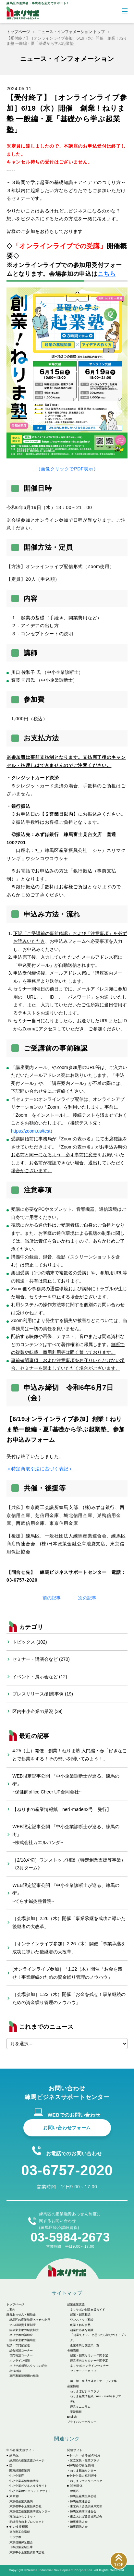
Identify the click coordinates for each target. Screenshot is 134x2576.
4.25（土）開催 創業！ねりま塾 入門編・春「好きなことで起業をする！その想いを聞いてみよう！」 (69, 1754)
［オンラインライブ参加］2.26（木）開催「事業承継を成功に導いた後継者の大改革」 (69, 1947)
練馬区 (74, 2491)
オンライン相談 (19, 2360)
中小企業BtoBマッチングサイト (30, 2491)
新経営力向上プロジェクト (26, 2521)
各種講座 (73, 2350)
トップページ (18, 32)
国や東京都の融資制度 (24, 2330)
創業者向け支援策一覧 (84, 2345)
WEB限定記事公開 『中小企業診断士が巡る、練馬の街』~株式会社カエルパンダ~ (65, 1834)
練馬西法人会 (79, 2526)
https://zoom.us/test (30, 1131)
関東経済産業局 (19, 2470)
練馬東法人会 (79, 2521)
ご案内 (10, 2309)
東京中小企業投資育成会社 (26, 2552)
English (72, 2416)
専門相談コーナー (21, 2355)
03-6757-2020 (67, 2170)
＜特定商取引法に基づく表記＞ (39, 1468)
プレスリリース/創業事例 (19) (42, 1693)
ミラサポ (15, 2537)
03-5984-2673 (70, 2237)
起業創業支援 (76, 2304)
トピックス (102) (29, 1642)
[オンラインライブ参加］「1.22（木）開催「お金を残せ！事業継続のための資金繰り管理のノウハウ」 (67, 1973)
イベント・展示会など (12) (39, 1676)
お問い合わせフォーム (67, 2127)
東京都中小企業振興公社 (25, 2506)
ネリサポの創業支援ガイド (87, 2309)
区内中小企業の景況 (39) (37, 1711)
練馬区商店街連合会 (83, 2511)
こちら (107, 274)
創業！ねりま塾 (80, 2325)
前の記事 (52, 1597)
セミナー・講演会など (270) (41, 1659)
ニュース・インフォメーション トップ (71, 32)
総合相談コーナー (21, 2350)
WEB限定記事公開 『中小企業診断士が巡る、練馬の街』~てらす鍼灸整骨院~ (65, 1893)
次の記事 (87, 1597)
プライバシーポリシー (81, 2422)
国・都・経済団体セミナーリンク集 (93, 2381)
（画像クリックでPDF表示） (67, 379)
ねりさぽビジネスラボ (84, 2391)
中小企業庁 (16, 2475)
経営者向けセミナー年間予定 (89, 2360)
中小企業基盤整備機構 (24, 2481)
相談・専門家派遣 (18, 2345)
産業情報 (73, 2386)
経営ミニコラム (80, 2406)
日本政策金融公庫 (21, 2547)
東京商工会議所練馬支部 (86, 2506)
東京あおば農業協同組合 (86, 2516)
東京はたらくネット (22, 2516)
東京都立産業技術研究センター (29, 2511)
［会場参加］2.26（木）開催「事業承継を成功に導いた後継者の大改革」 (69, 1922)
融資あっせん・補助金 (21, 2314)
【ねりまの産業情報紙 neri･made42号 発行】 (61, 1809)
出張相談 (15, 2371)
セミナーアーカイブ (83, 2371)
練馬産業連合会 (80, 2501)
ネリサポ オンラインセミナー (89, 2365)
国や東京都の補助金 (22, 2340)
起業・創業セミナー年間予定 (89, 2355)
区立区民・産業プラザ (84, 2460)
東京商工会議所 (19, 2531)
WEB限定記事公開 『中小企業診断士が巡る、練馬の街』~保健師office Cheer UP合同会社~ (65, 1783)
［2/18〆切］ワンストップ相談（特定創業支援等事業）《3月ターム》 (69, 1864)
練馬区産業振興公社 (83, 2496)
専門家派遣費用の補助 (24, 2375)
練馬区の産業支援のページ (26, 2460)
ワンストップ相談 (81, 2319)
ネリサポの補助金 (21, 2335)
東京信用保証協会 (21, 2542)
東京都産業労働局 (21, 2501)
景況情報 (76, 2411)
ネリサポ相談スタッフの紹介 (28, 2365)
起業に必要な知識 (81, 2330)
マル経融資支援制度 (22, 2325)
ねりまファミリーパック (86, 2481)
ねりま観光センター (83, 2470)
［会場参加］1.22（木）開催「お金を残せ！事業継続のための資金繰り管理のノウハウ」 (69, 1998)
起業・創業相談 (80, 2314)
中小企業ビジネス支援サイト (28, 2485)
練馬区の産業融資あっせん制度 (29, 2319)
